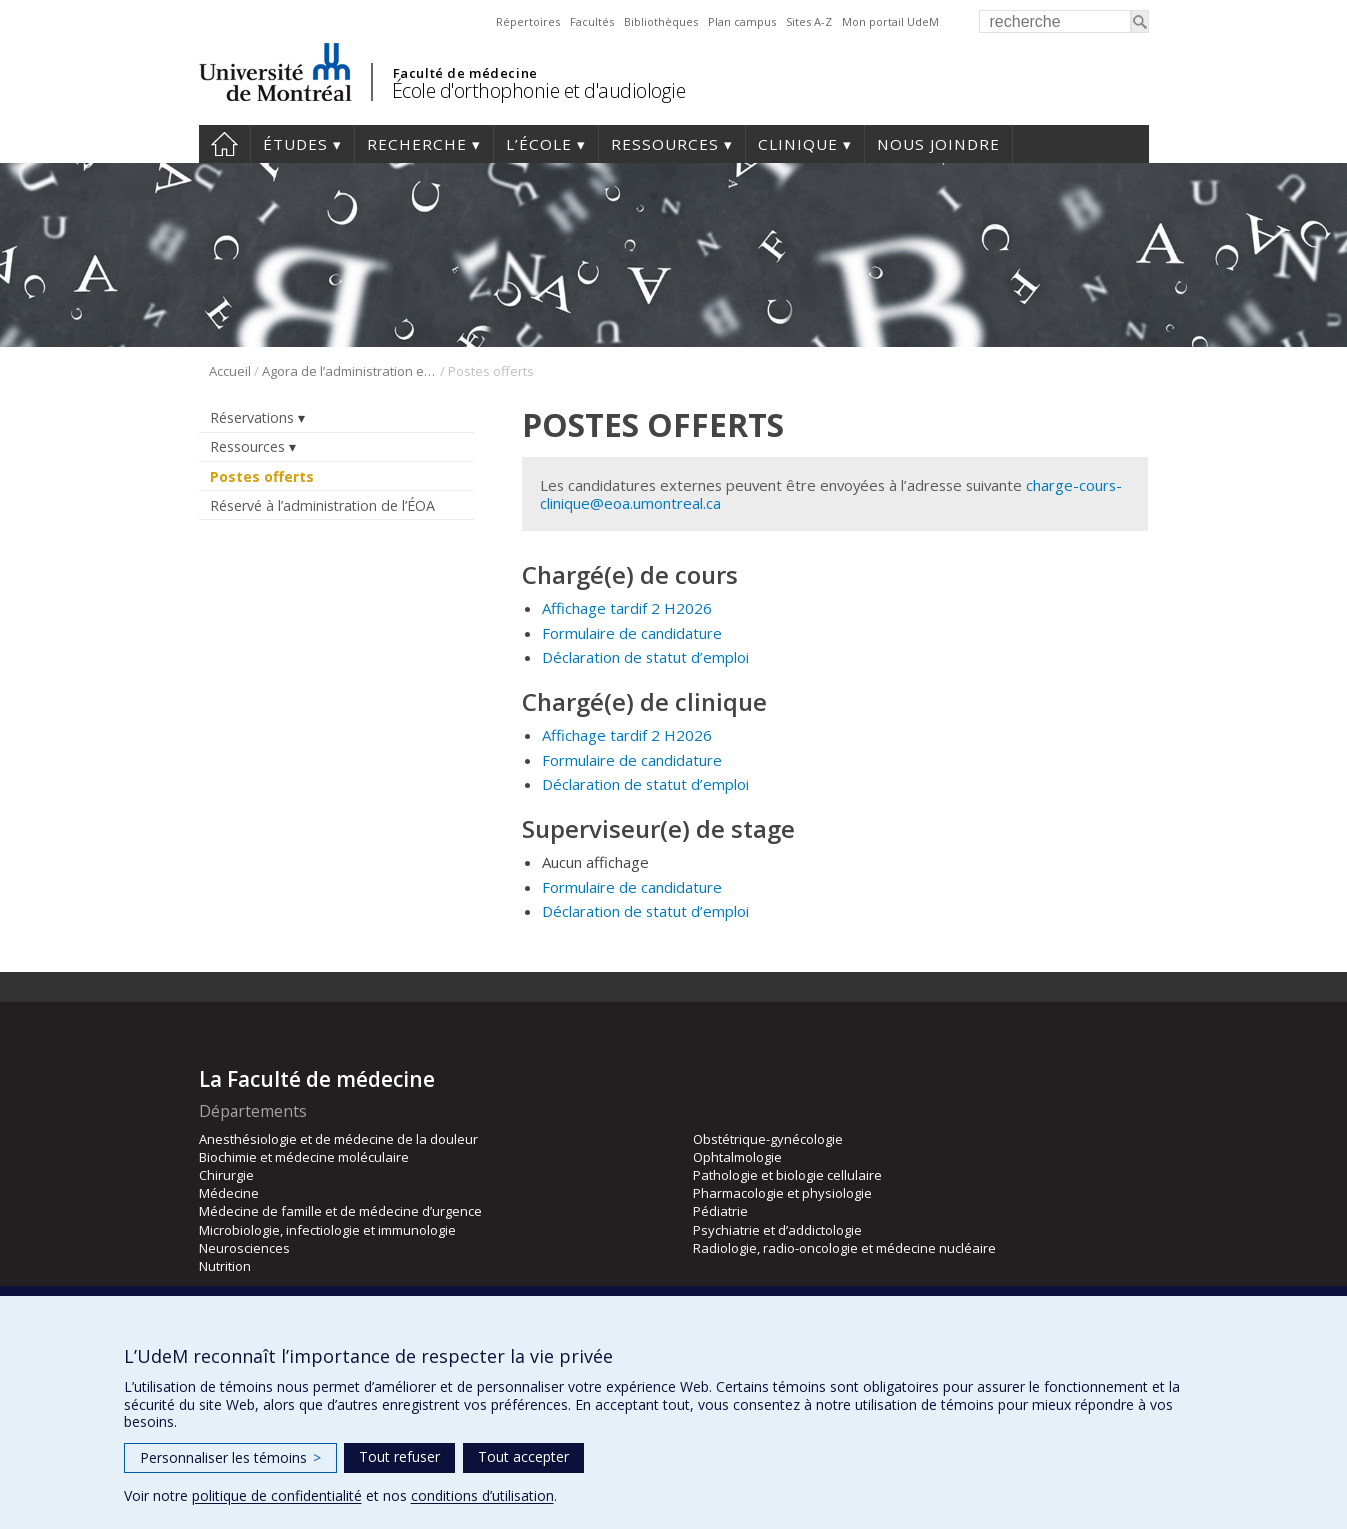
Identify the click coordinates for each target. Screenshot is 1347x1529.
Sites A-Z (809, 21)
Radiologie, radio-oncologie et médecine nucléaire (844, 1248)
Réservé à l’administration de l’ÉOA (322, 505)
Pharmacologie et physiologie (782, 1193)
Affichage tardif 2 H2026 (627, 608)
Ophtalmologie (737, 1157)
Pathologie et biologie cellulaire (787, 1175)
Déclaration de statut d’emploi (645, 657)
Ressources (665, 144)
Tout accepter (523, 1456)
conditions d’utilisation (482, 1495)
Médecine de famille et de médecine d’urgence (340, 1211)
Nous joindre (938, 144)
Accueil (224, 144)
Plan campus (742, 21)
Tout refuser (399, 1456)
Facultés (592, 21)
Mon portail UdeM (890, 21)
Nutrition (225, 1266)
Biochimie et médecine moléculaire (304, 1157)
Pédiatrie (720, 1211)
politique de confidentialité (277, 1495)
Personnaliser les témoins (230, 1457)
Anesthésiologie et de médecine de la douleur (338, 1139)
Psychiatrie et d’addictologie (777, 1230)
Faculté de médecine (465, 73)
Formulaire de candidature (632, 633)
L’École (539, 144)
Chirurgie (226, 1175)
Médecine (229, 1193)
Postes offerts (262, 476)
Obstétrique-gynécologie (768, 1139)
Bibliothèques (661, 21)
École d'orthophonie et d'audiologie (539, 90)
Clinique (798, 144)
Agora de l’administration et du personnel (349, 371)
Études (295, 144)
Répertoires (528, 21)
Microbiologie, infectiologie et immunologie (327, 1230)
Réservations (252, 417)
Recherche (417, 144)
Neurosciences (244, 1248)
